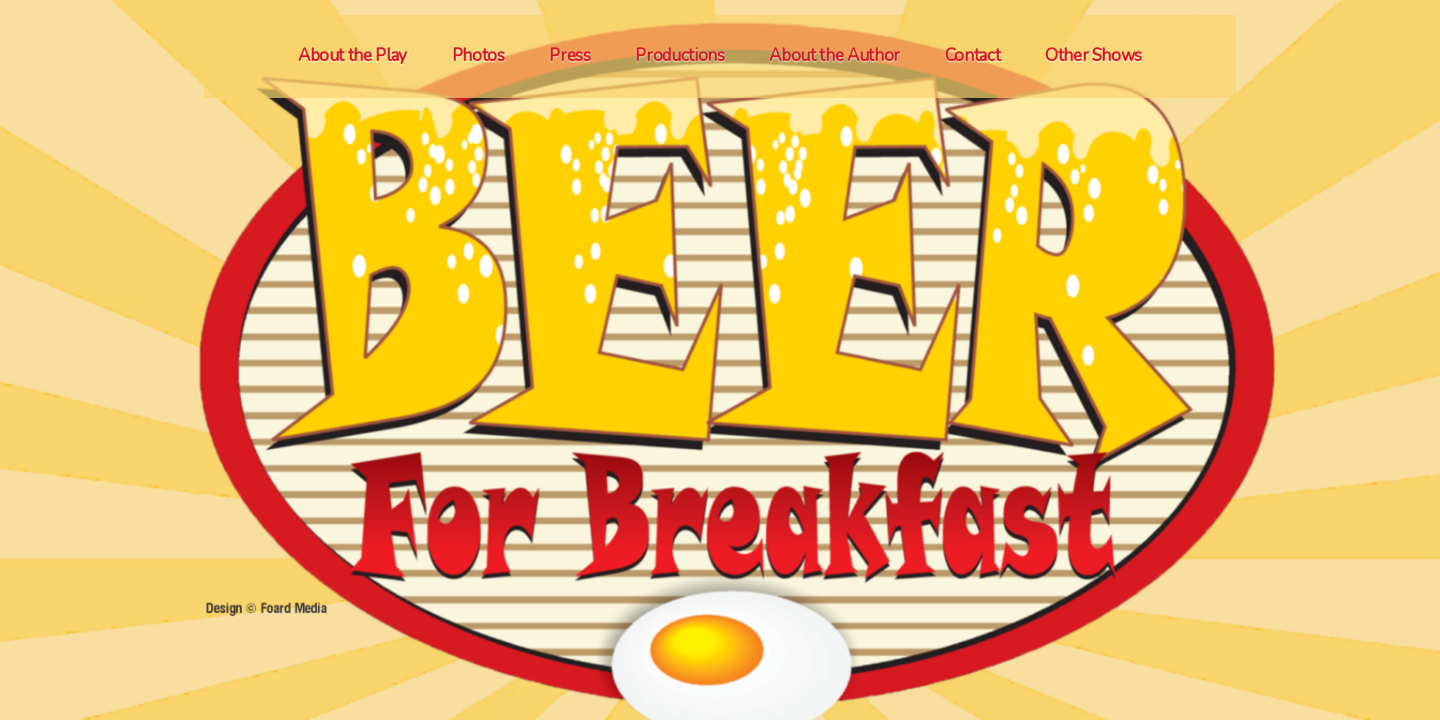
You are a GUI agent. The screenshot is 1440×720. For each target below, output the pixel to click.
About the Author (834, 55)
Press (569, 55)
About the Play (352, 55)
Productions (679, 55)
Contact (973, 55)
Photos (478, 55)
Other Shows (1093, 55)
